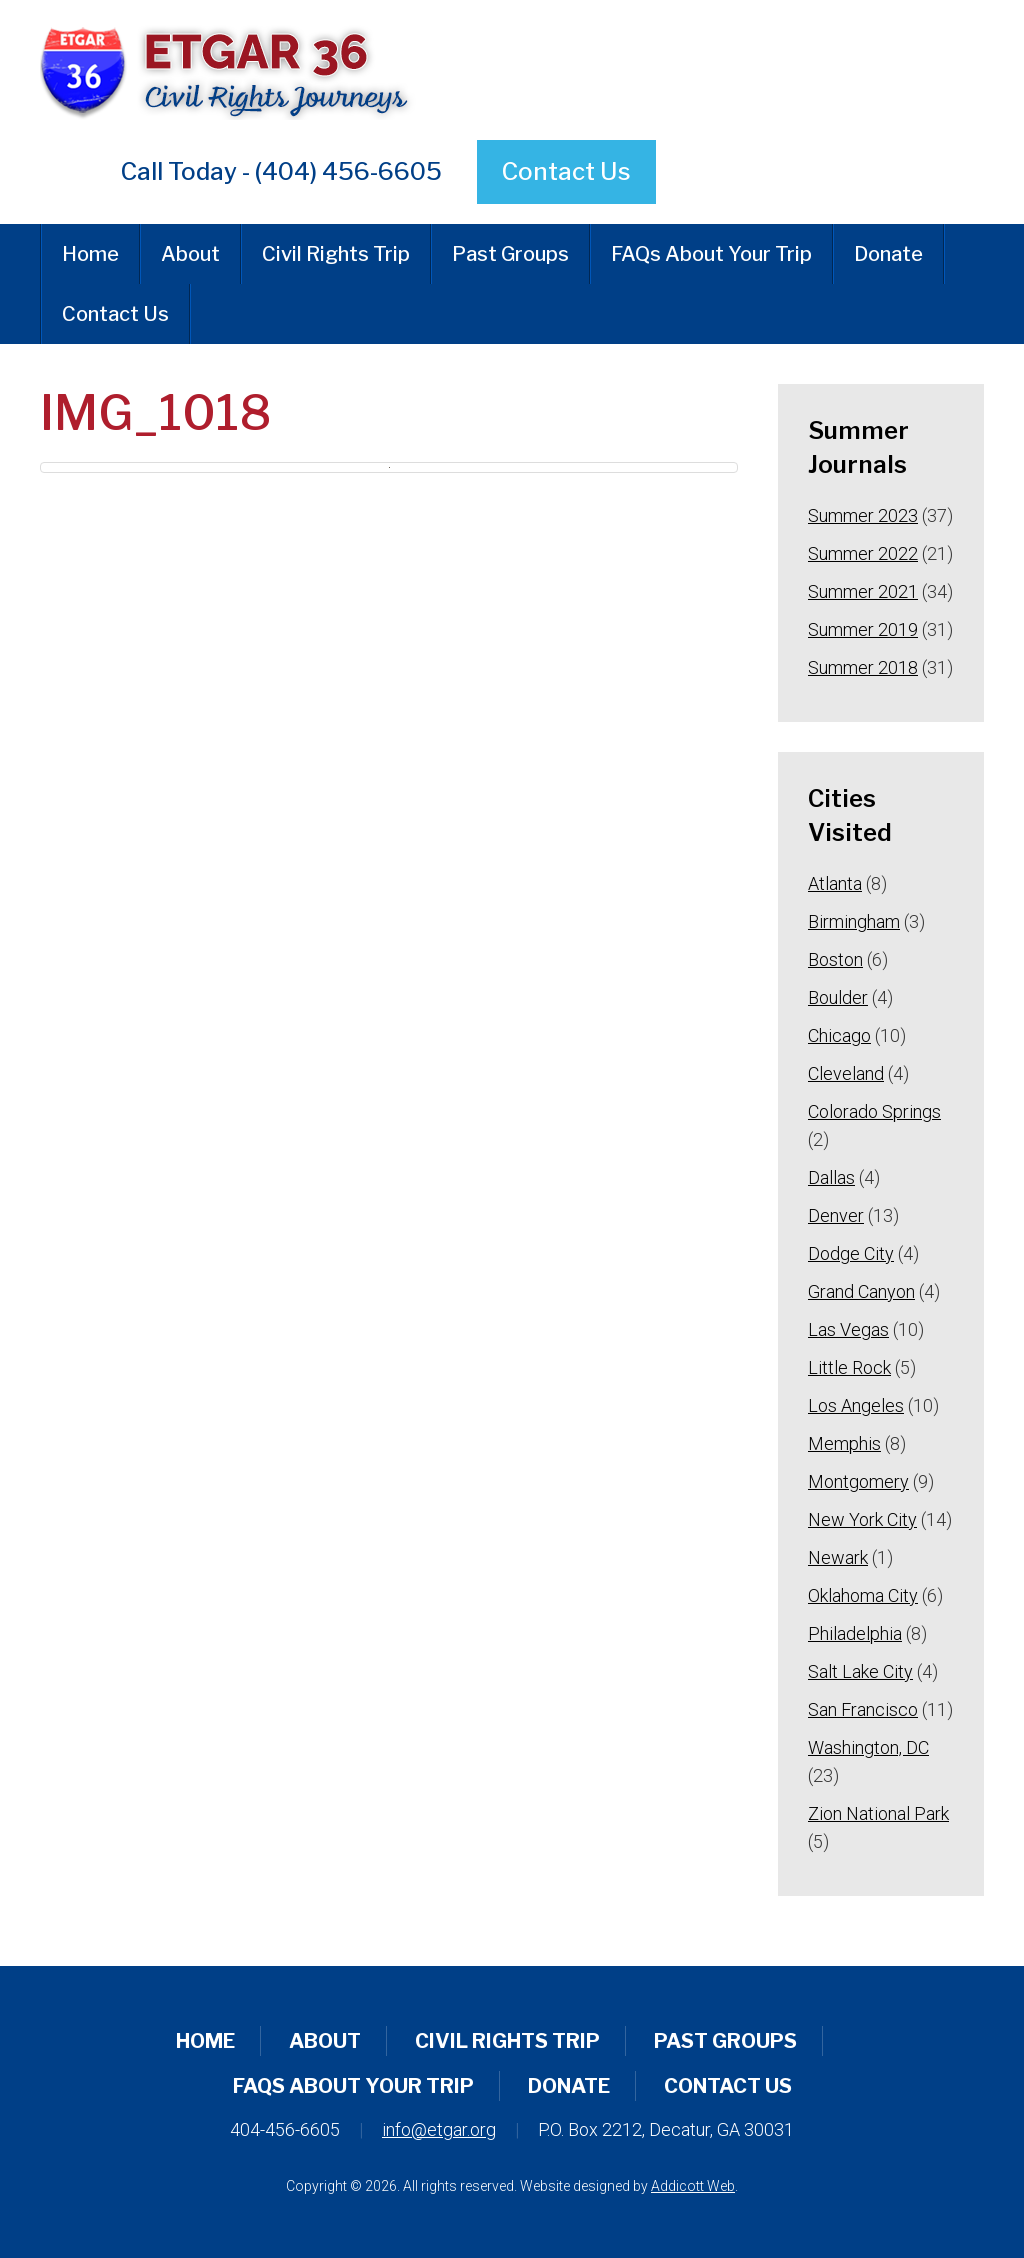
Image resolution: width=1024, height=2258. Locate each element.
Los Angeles (856, 1405)
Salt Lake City (860, 1671)
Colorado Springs (874, 1111)
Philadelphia (855, 1633)
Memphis (844, 1443)
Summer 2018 (863, 667)
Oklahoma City (863, 1595)
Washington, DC (868, 1747)
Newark (838, 1557)
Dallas (831, 1177)
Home (90, 254)
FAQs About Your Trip (711, 254)
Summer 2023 (863, 515)
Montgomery (858, 1481)
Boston (835, 959)
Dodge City (851, 1253)
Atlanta (835, 883)
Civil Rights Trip (336, 254)
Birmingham (854, 921)
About (190, 254)
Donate (888, 254)
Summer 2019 (863, 629)
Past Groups (510, 254)
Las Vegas (848, 1329)
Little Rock (849, 1367)
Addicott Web (693, 2186)
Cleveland (846, 1073)
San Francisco (863, 1709)
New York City (862, 1519)
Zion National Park (878, 1813)
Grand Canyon (861, 1291)
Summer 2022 (863, 553)
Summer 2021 (863, 591)
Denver (836, 1215)
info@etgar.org (439, 2129)
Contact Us (566, 171)
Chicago (839, 1035)
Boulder (838, 997)
